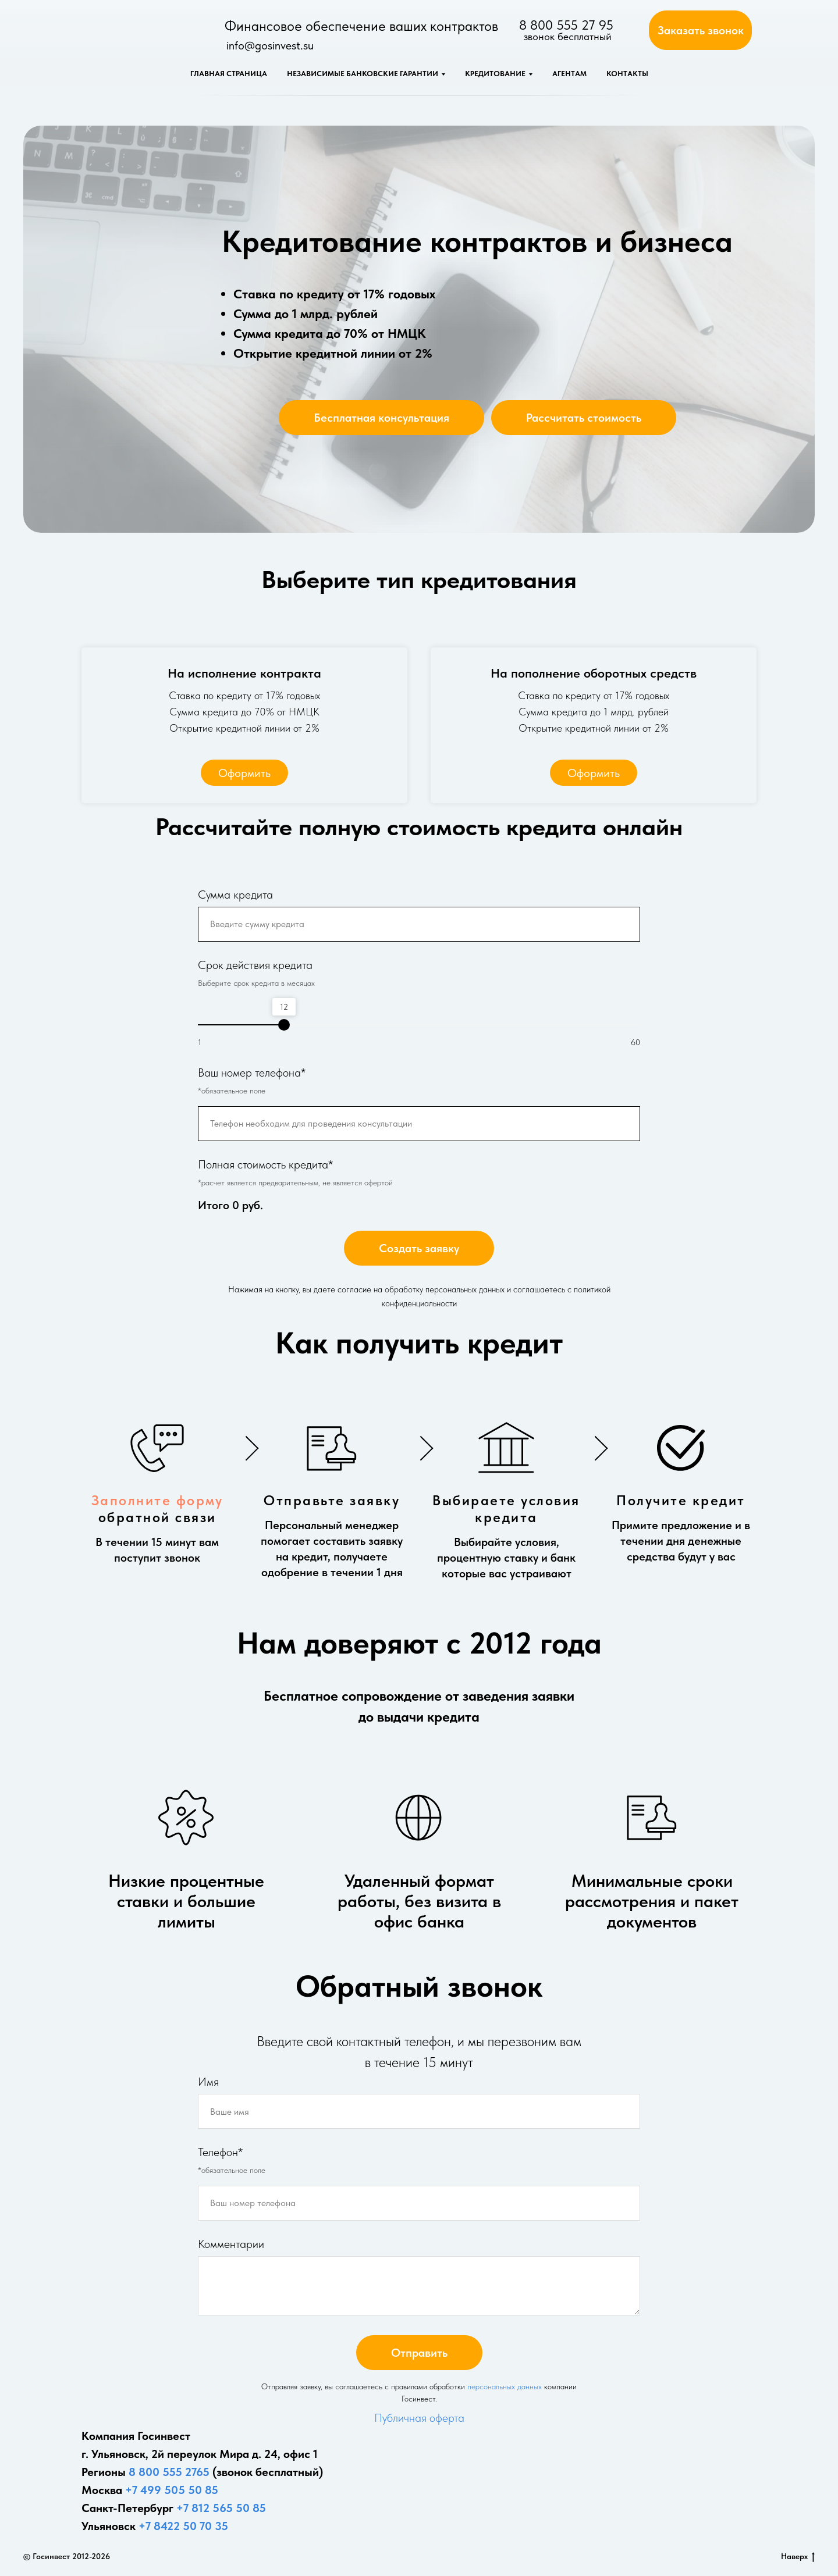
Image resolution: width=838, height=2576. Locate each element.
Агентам (569, 73)
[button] (700, 30)
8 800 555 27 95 (566, 25)
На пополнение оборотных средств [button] (594, 672)
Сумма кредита (235, 895)
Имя (208, 2082)
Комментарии (231, 2244)
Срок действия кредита (255, 965)
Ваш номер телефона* (252, 1072)
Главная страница (228, 73)
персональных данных (504, 2386)
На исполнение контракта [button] (244, 672)
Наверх (798, 2557)
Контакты (627, 73)
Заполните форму (157, 1500)
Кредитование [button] (495, 73)
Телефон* (220, 2152)
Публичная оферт (416, 2418)
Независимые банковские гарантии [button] (362, 73)
